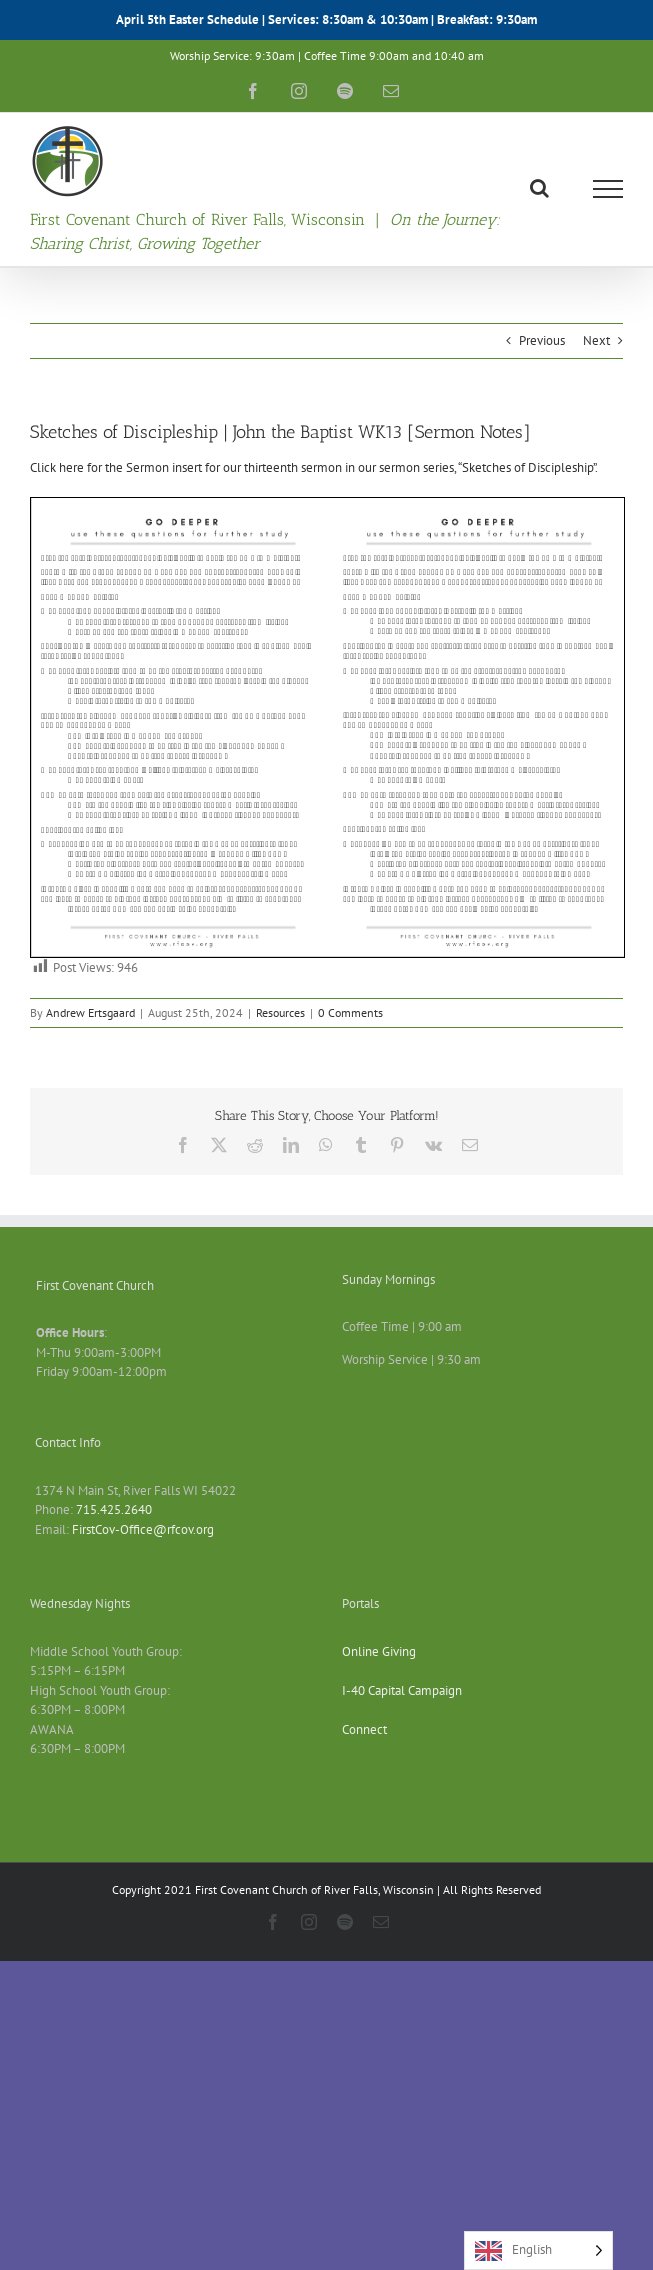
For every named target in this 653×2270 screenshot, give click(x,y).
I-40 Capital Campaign (402, 1690)
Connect (364, 1729)
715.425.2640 (114, 1509)
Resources (280, 1012)
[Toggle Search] (539, 188)
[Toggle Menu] (608, 189)
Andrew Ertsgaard (90, 1012)
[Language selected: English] (538, 2250)
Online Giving (379, 1651)
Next (596, 340)
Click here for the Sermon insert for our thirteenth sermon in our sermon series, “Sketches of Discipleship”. (314, 467)
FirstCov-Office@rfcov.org (143, 1529)
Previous (542, 340)
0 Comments (350, 1012)
